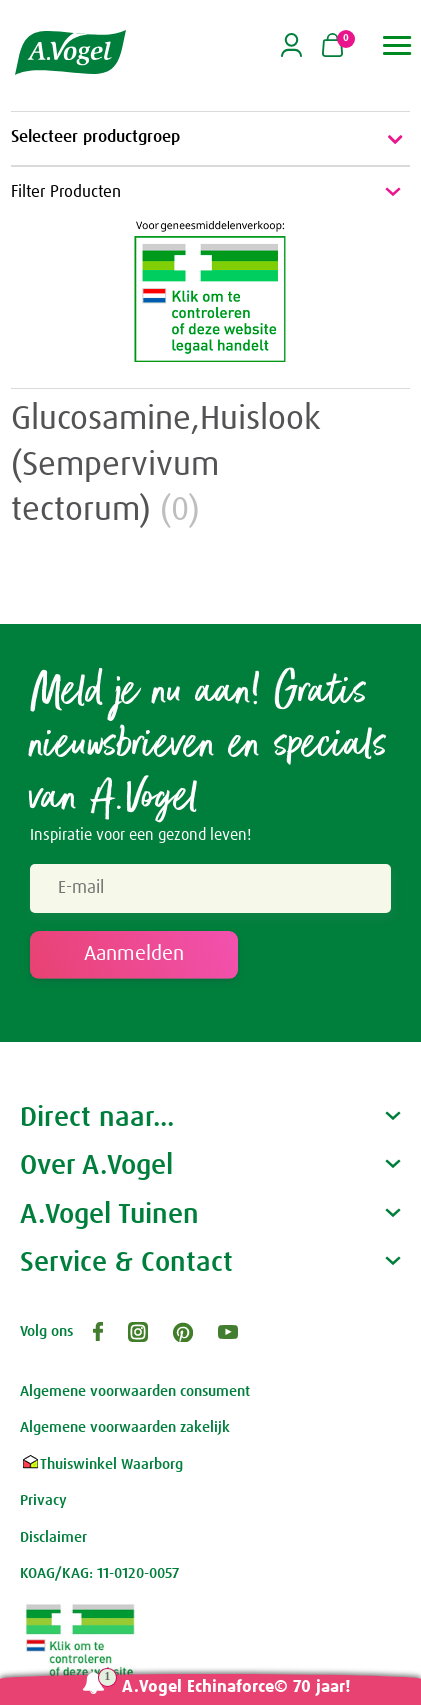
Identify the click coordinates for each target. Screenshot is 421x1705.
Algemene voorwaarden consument (135, 1391)
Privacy (43, 1500)
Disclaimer (53, 1537)
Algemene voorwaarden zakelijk (125, 1427)
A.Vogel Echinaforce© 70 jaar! (236, 1687)
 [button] (397, 45)
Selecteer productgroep (210, 139)
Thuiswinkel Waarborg (101, 1464)
